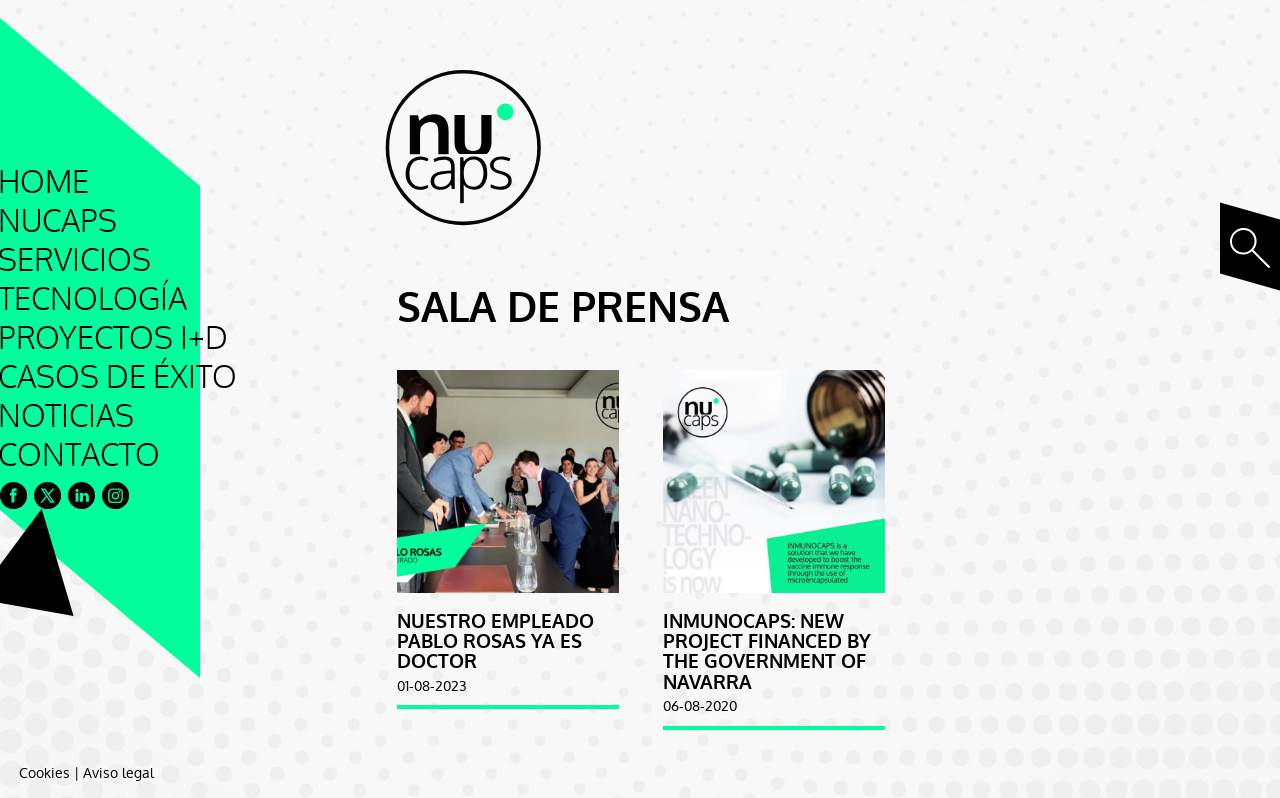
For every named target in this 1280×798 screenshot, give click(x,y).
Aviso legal (118, 773)
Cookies (44, 773)
